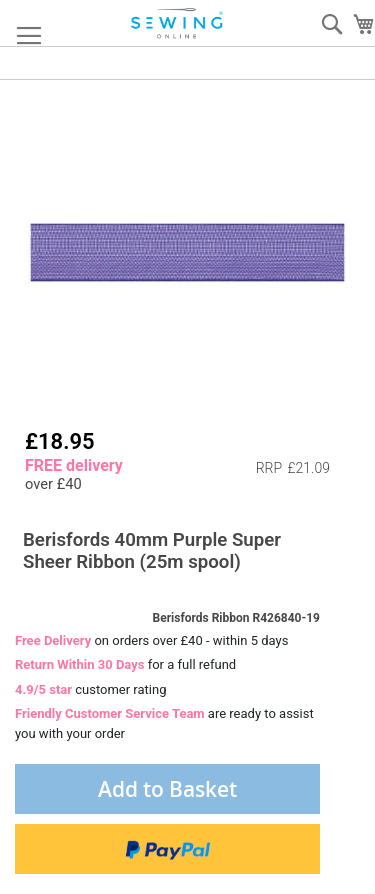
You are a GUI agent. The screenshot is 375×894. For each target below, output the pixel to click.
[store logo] (178, 23)
